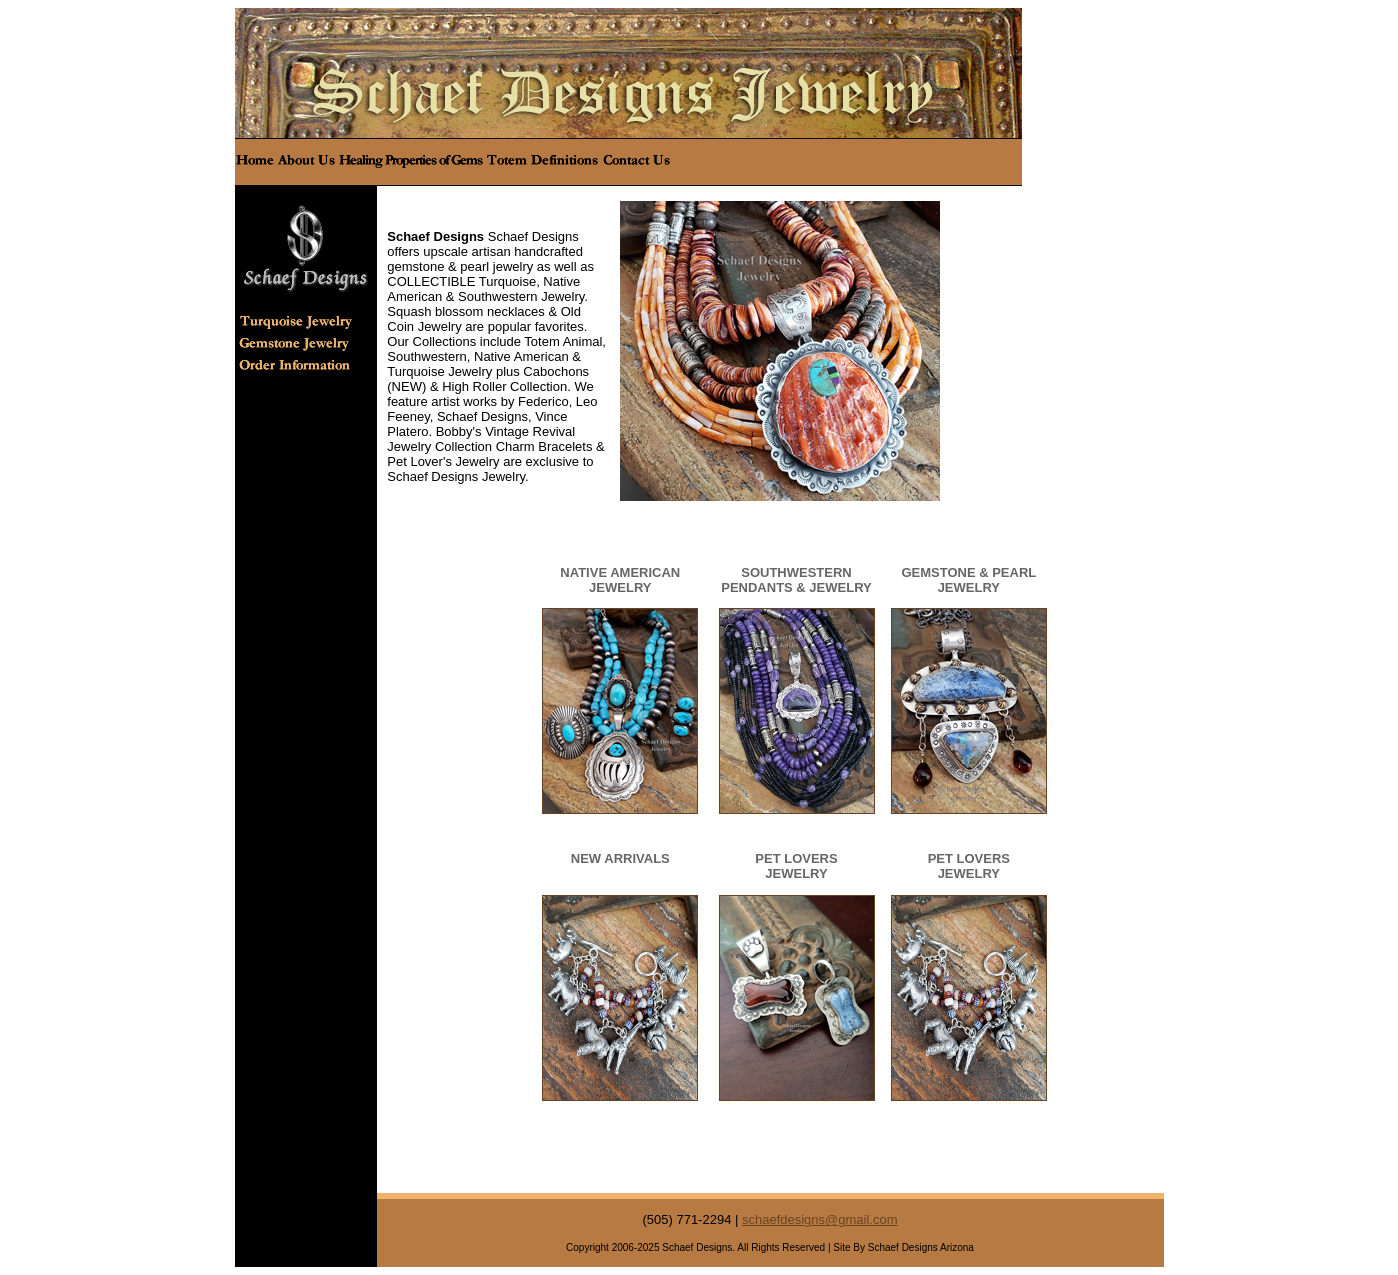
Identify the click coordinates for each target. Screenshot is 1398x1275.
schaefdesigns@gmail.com (820, 1219)
